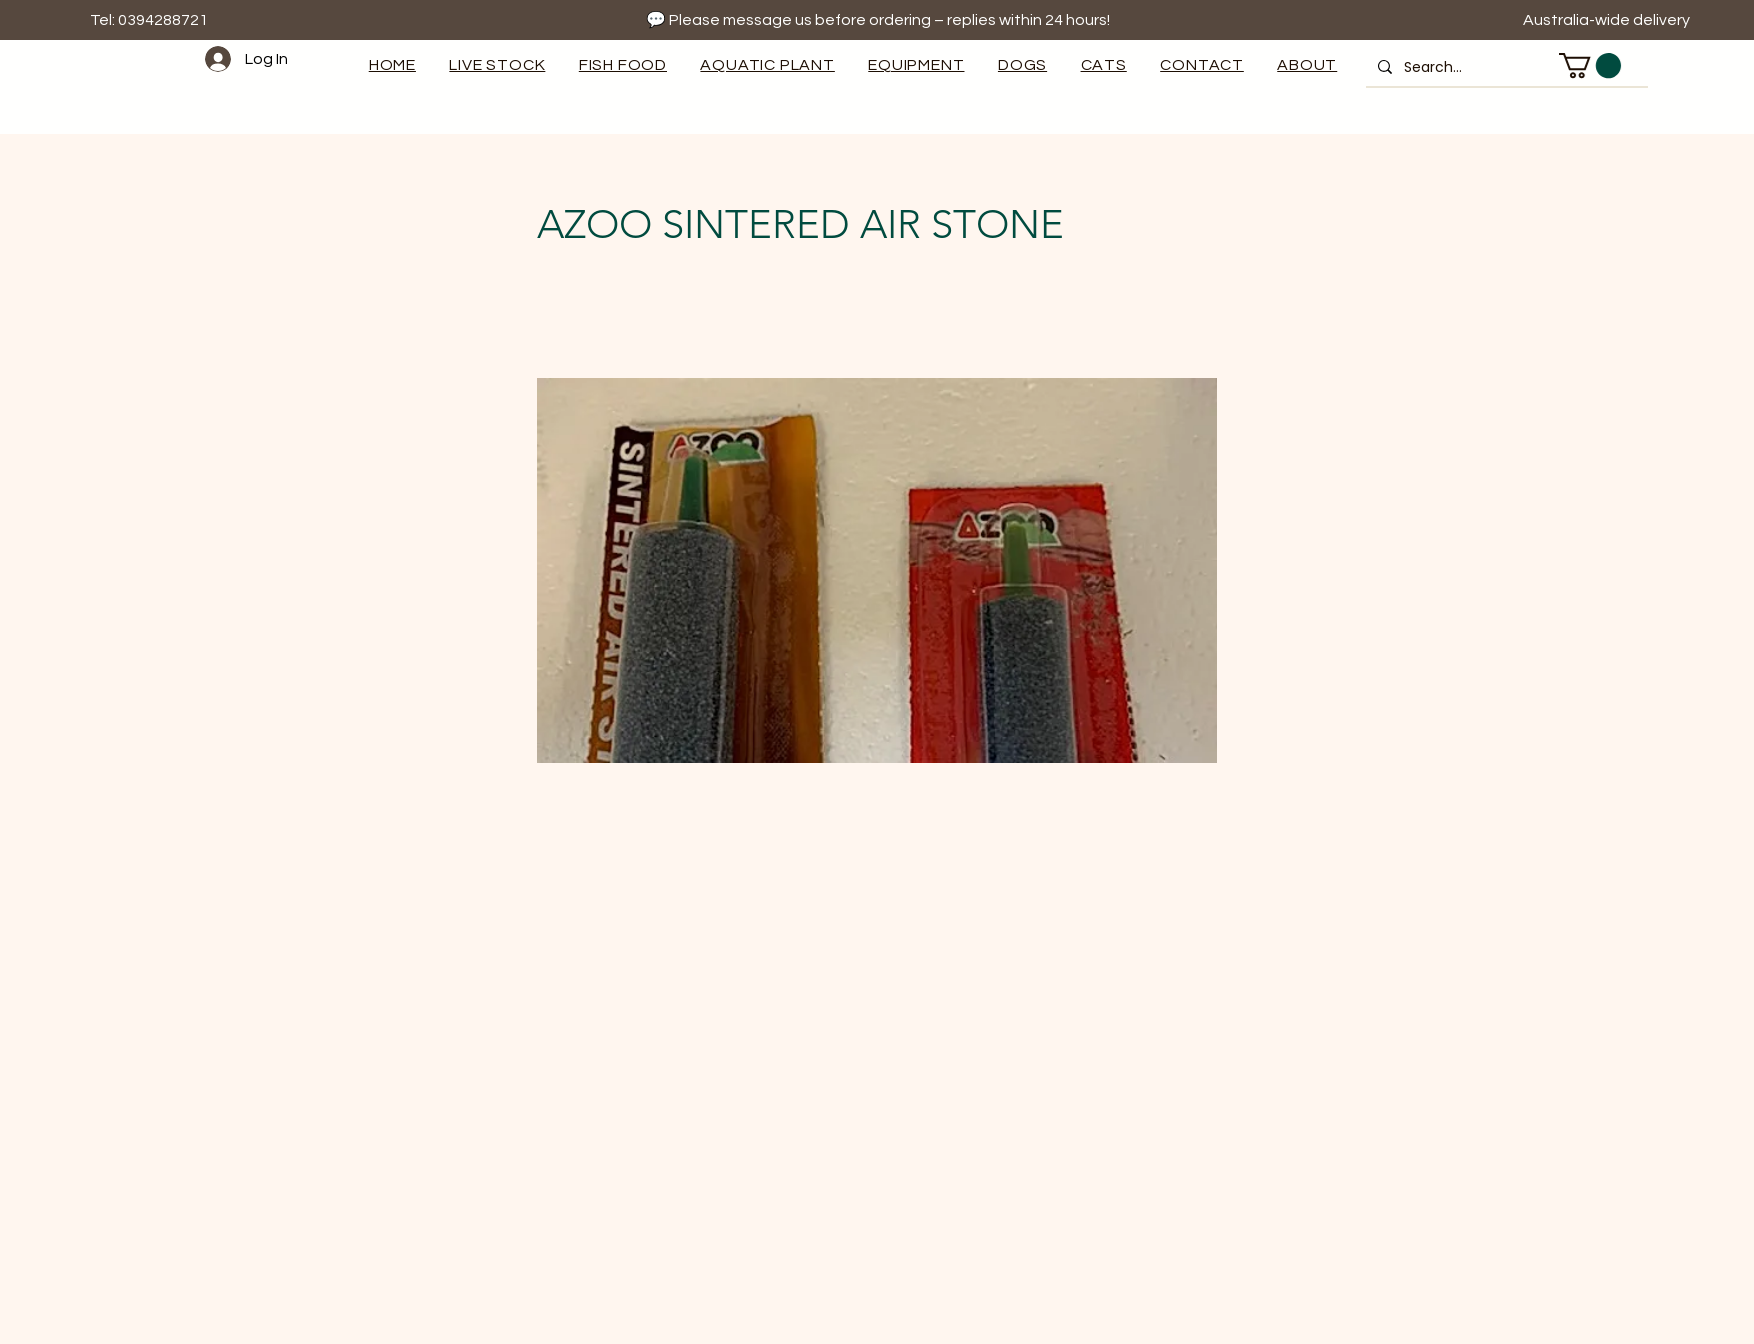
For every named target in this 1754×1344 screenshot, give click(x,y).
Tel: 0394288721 (149, 20)
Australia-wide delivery (1608, 20)
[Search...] (1505, 67)
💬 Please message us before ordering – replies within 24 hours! (878, 20)
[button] (917, 65)
